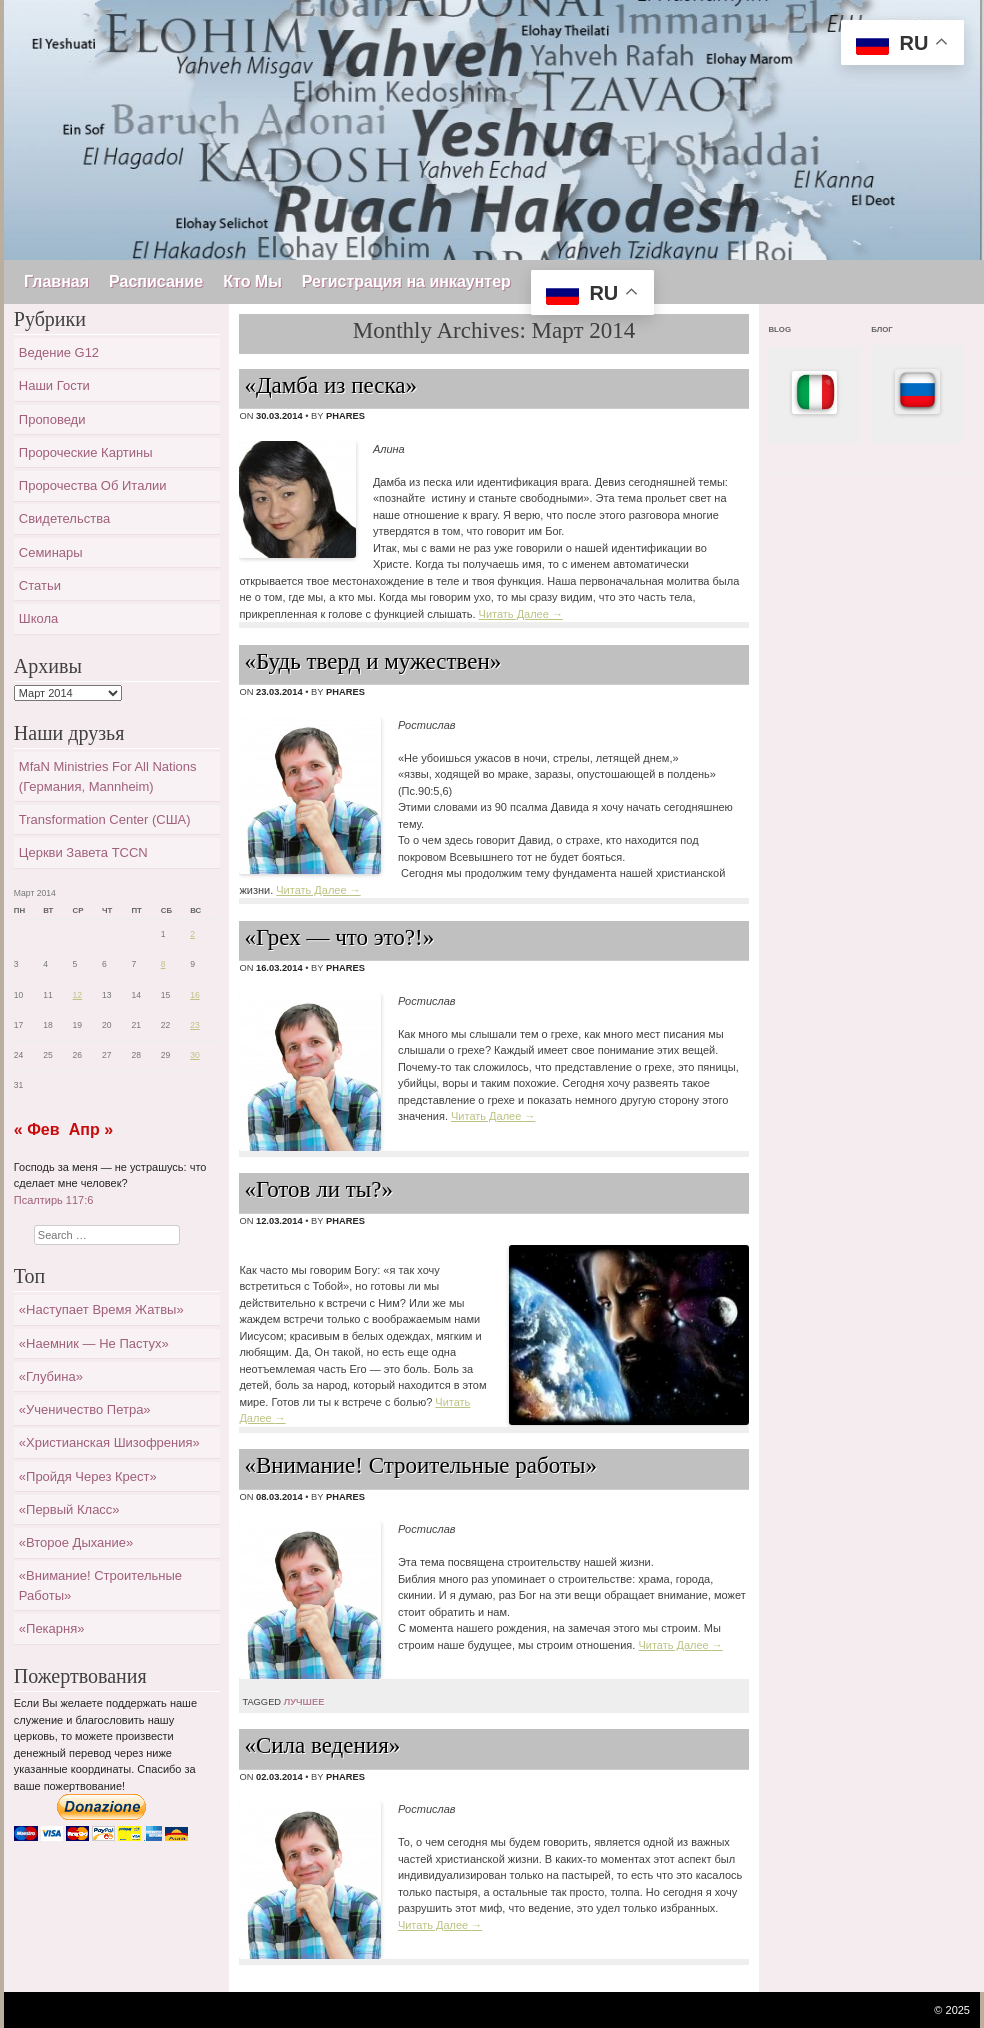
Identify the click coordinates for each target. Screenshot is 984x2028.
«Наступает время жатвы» (101, 1309)
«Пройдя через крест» (88, 1476)
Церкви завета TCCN (83, 852)
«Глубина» (51, 1376)
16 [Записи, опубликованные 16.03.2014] (195, 995)
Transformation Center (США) (105, 819)
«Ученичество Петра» (85, 1409)
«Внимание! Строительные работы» (420, 1465)
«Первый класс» (69, 1509)
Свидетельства (64, 518)
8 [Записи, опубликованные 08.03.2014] (163, 964)
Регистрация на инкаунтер (406, 281)
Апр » (91, 1129)
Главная (56, 281)
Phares (345, 416)
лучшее (304, 1702)
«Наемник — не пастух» (94, 1343)
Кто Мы (252, 281)
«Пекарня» (52, 1628)
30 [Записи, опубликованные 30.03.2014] (195, 1055)
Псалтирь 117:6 (54, 1200)
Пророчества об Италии (93, 485)
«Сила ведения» (322, 1745)
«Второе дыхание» (76, 1542)
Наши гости (54, 385)
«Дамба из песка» (330, 385)
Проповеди (52, 419)
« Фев (37, 1129)
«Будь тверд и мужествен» (372, 661)
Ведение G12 (59, 352)
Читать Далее (521, 614)
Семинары (51, 552)
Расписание (156, 281)
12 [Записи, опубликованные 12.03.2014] (78, 995)
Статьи (40, 585)
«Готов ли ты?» (318, 1189)
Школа (39, 618)
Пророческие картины (86, 452)
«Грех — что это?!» (339, 937)
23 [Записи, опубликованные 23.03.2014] (195, 1025)
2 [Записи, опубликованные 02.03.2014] (192, 934)
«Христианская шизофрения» (109, 1442)
